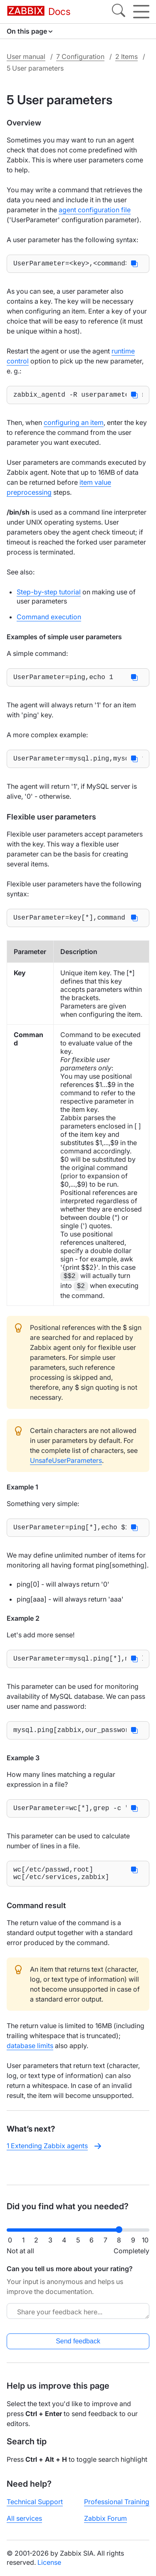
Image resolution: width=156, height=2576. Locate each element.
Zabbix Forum (105, 2518)
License (49, 2562)
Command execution (49, 620)
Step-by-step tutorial (49, 595)
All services (24, 2518)
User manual (26, 56)
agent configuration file (95, 210)
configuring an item (74, 426)
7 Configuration (80, 56)
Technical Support (35, 2501)
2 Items (126, 56)
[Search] (118, 12)
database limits (30, 2064)
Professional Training (116, 2501)
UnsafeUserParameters (66, 1469)
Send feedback (78, 2341)
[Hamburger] (141, 11)
